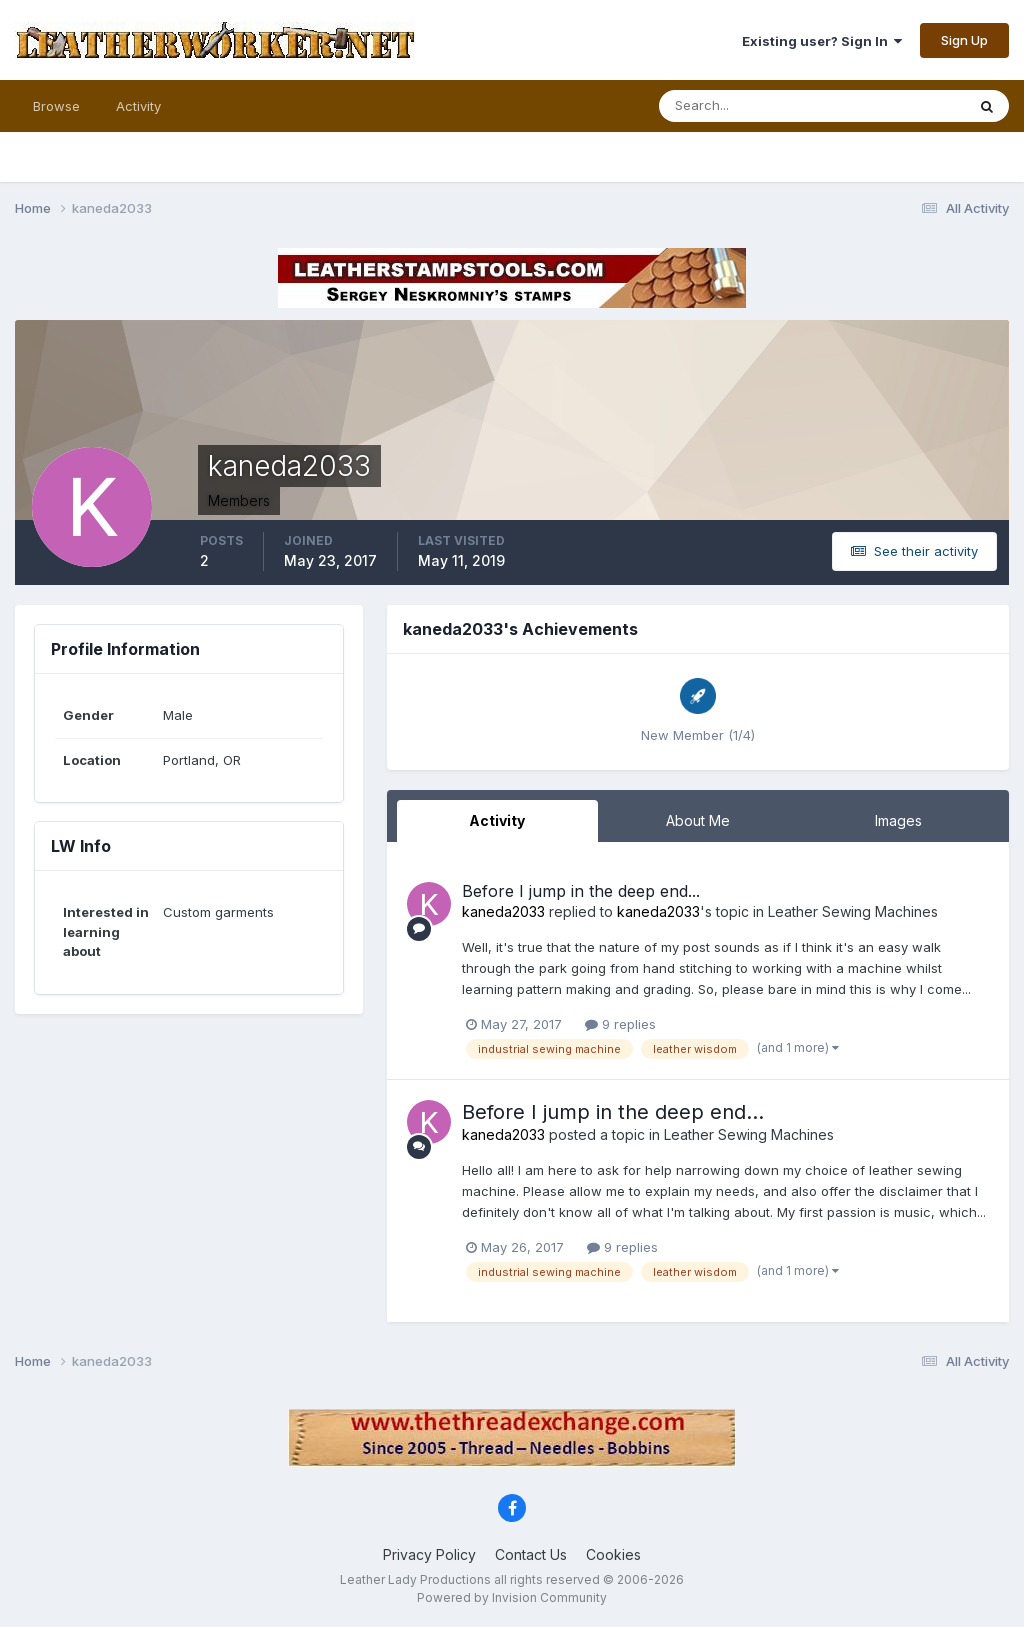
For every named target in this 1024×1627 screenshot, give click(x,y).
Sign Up (964, 40)
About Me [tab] (698, 820)
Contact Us (531, 1554)
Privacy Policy (429, 1554)
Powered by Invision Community (512, 1597)
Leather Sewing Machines (853, 911)
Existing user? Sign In (822, 41)
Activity (138, 106)
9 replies (620, 1024)
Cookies (613, 1554)
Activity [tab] (497, 820)
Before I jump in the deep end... (581, 891)
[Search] (747, 106)
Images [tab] (898, 820)
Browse (56, 106)
